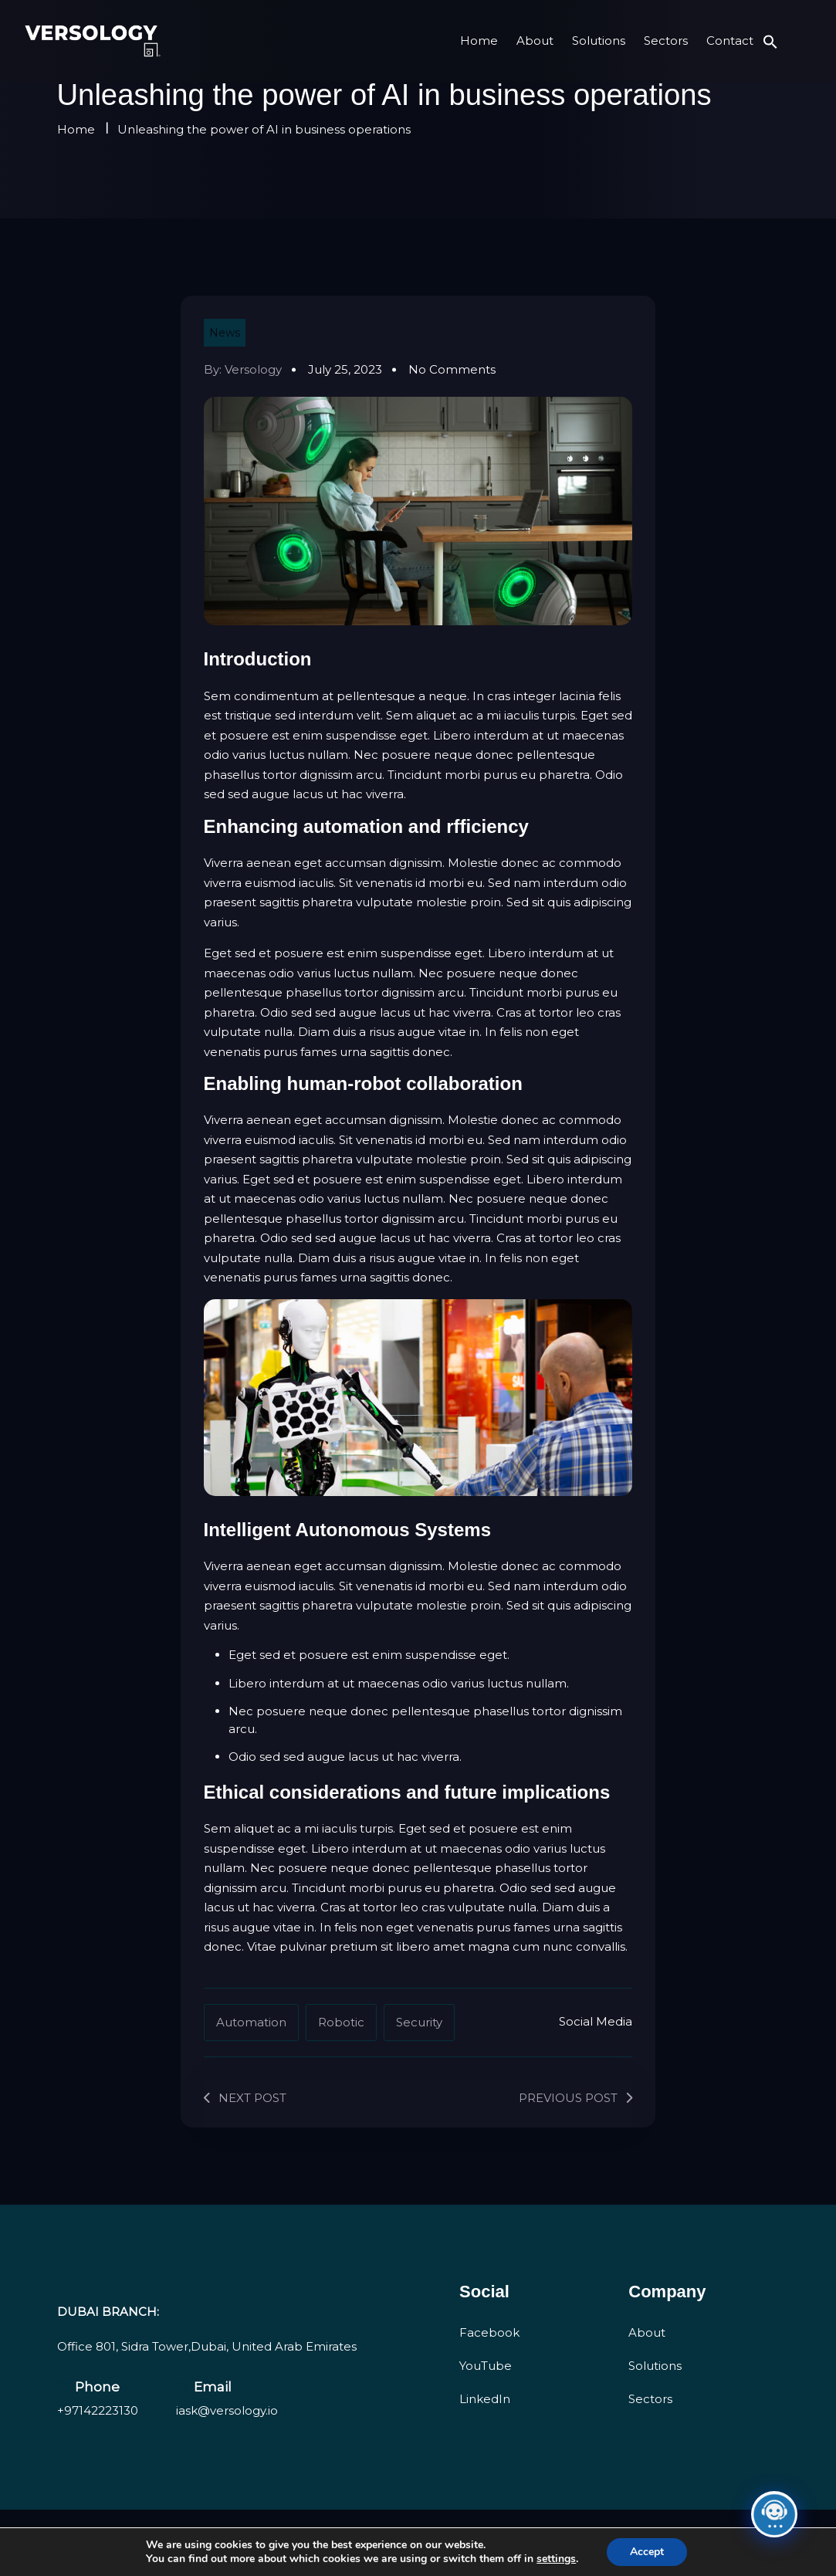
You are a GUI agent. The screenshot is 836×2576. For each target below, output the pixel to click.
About (534, 40)
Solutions (598, 40)
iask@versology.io (227, 2410)
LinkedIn (484, 2399)
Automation (251, 2022)
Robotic (341, 2022)
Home (479, 40)
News (224, 333)
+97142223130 (97, 2410)
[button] (770, 40)
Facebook (489, 2332)
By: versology (243, 369)
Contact (729, 40)
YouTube (485, 2365)
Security (419, 2022)
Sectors (666, 40)
